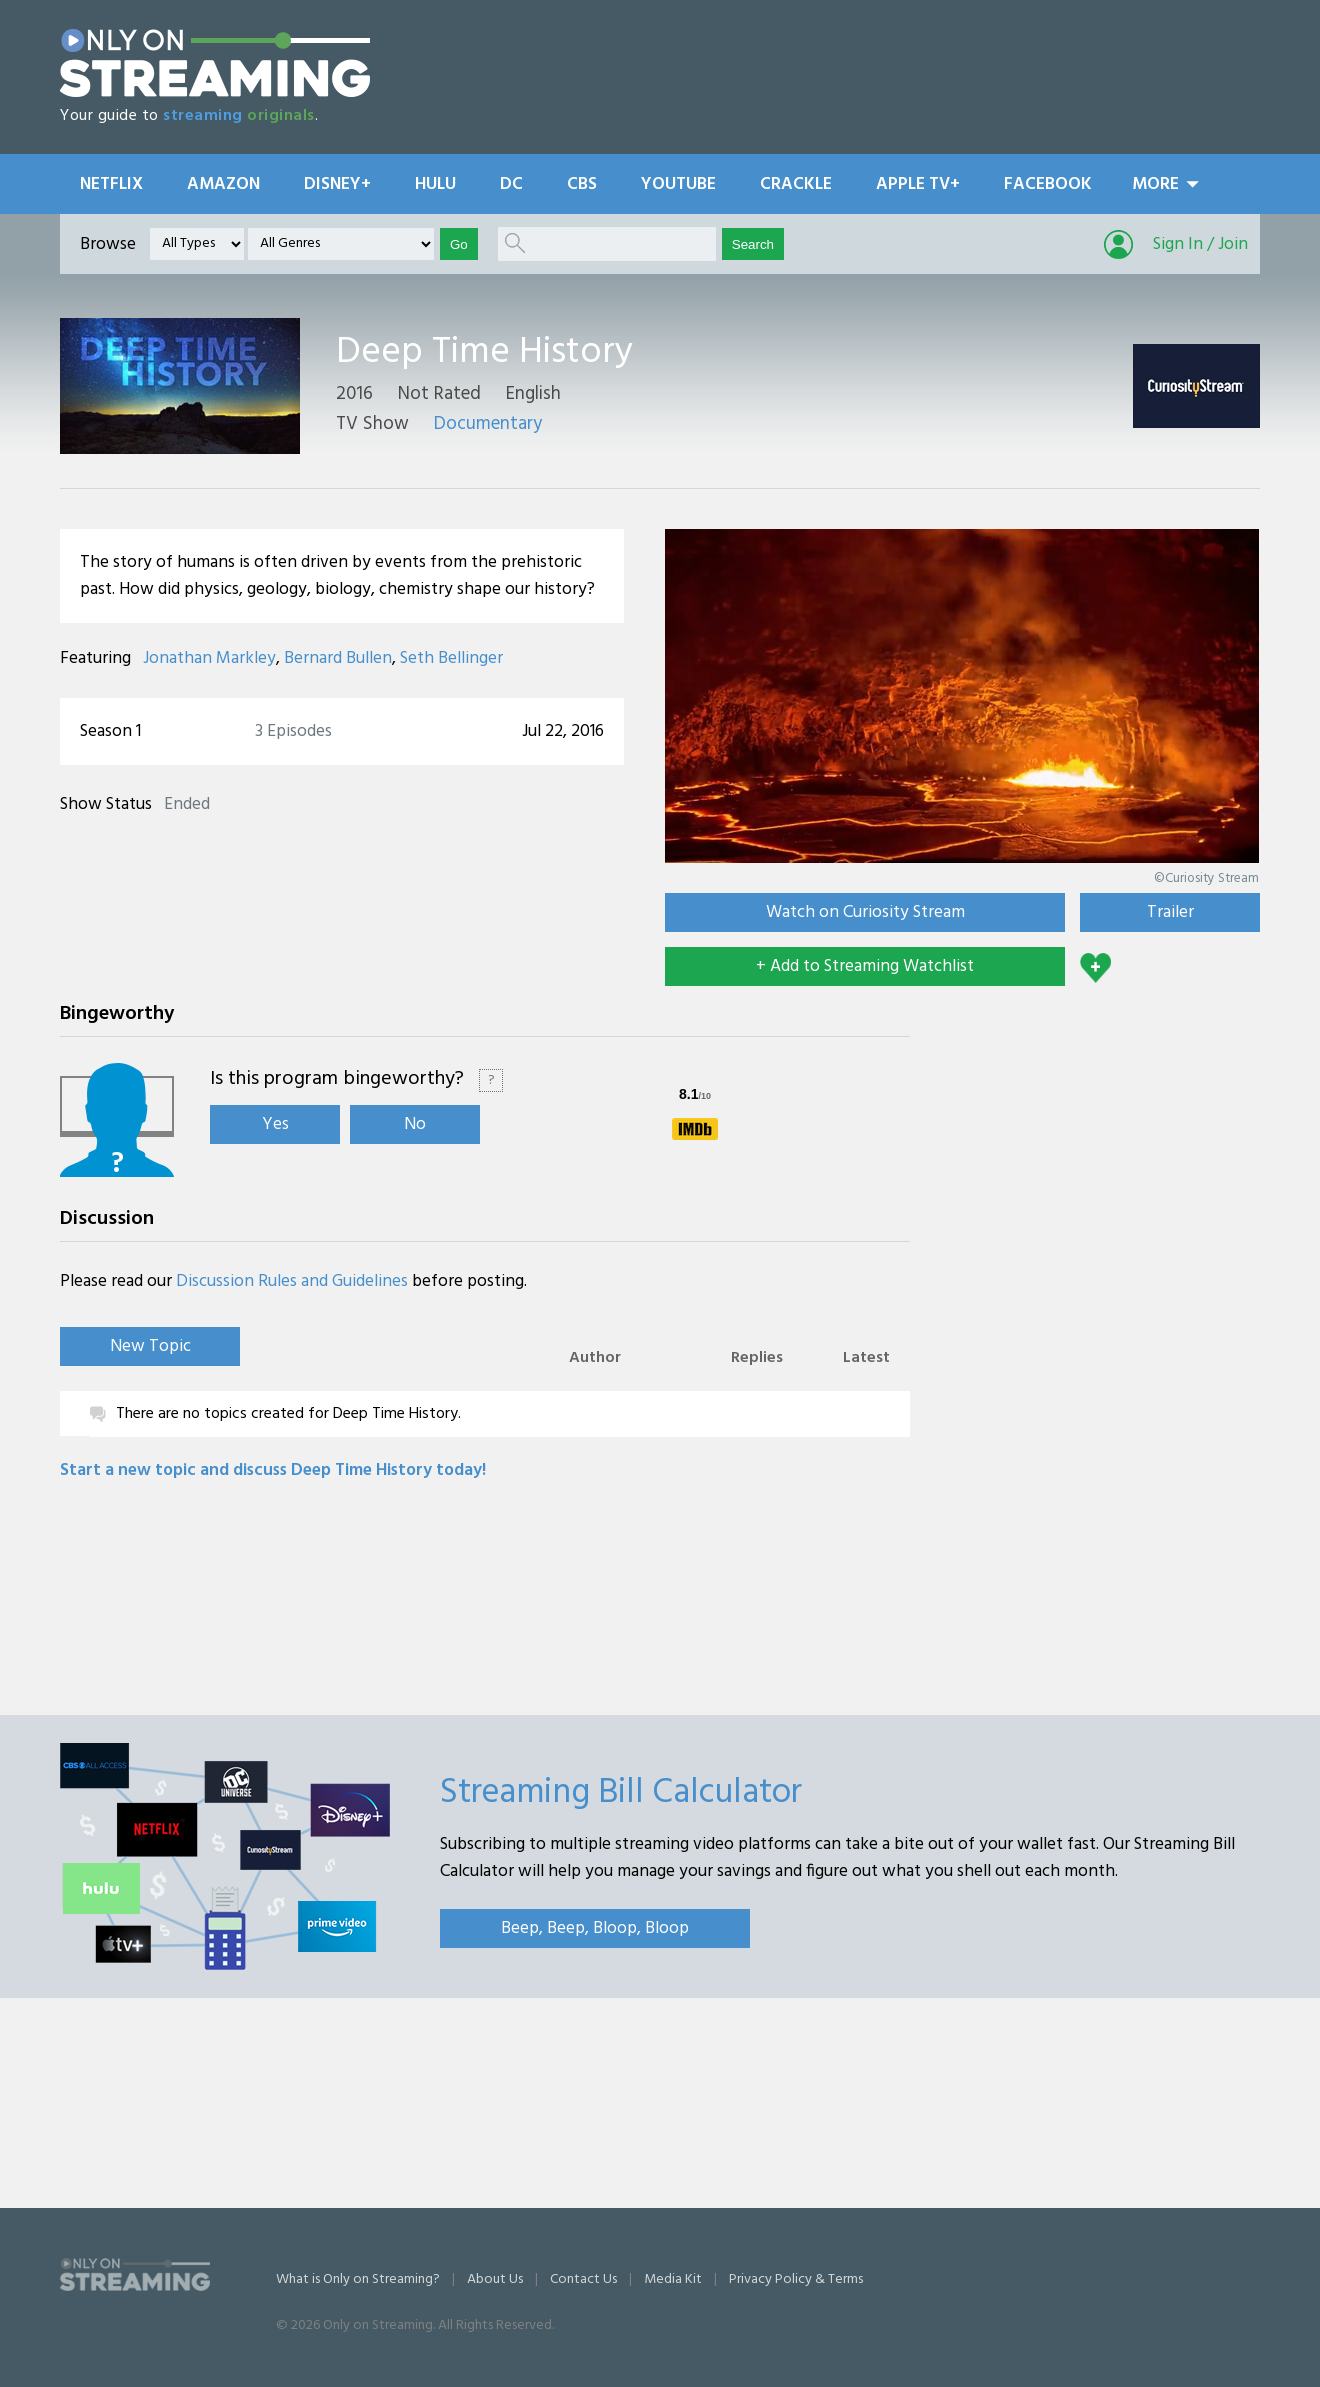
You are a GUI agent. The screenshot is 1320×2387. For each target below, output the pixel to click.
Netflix (111, 184)
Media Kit (673, 2279)
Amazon (223, 184)
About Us (495, 2279)
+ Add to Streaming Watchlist (865, 966)
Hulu (435, 184)
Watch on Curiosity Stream (865, 912)
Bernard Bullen (338, 658)
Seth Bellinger (451, 658)
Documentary (488, 424)
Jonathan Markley (209, 658)
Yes (275, 1124)
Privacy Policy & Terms (796, 2279)
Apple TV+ (918, 184)
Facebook (1048, 184)
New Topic (150, 1346)
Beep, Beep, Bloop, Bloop (595, 1928)
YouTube (678, 184)
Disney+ (337, 184)
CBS (582, 184)
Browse (108, 244)
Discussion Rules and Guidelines (292, 1281)
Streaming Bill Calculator (621, 1793)
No (415, 1124)
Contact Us (583, 2279)
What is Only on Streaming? (358, 2279)
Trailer (1170, 912)
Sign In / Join (1200, 244)
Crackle (796, 184)
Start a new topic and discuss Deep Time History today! (273, 1470)
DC (511, 184)
